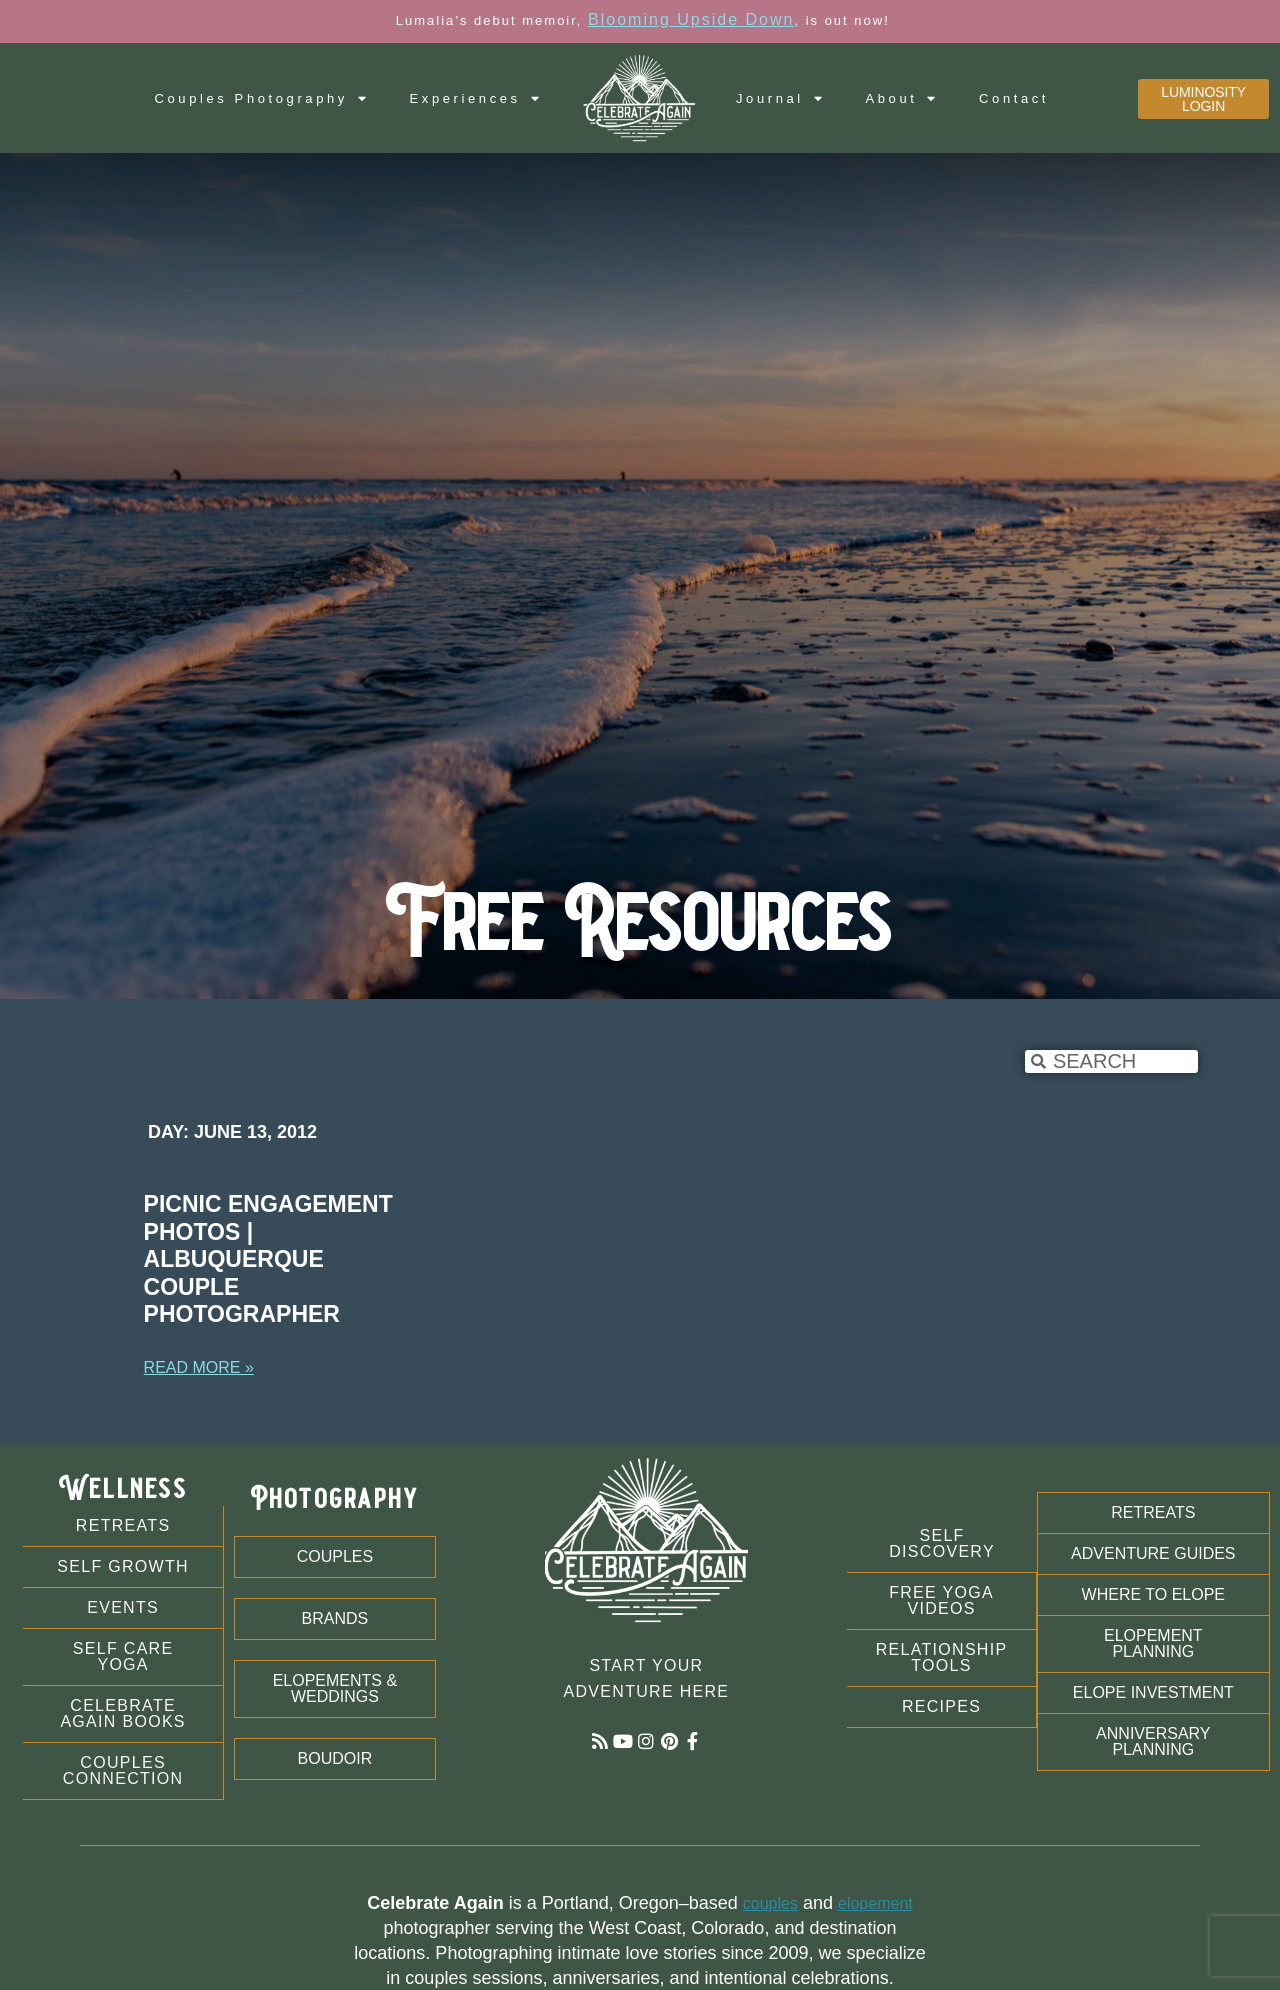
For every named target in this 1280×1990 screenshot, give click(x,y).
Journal (780, 98)
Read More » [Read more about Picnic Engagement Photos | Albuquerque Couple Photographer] (199, 1367)
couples (770, 1903)
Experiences (476, 98)
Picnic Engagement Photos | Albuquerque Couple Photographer (268, 1259)
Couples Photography (262, 98)
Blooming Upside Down (691, 19)
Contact (1014, 98)
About (902, 98)
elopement (875, 1903)
